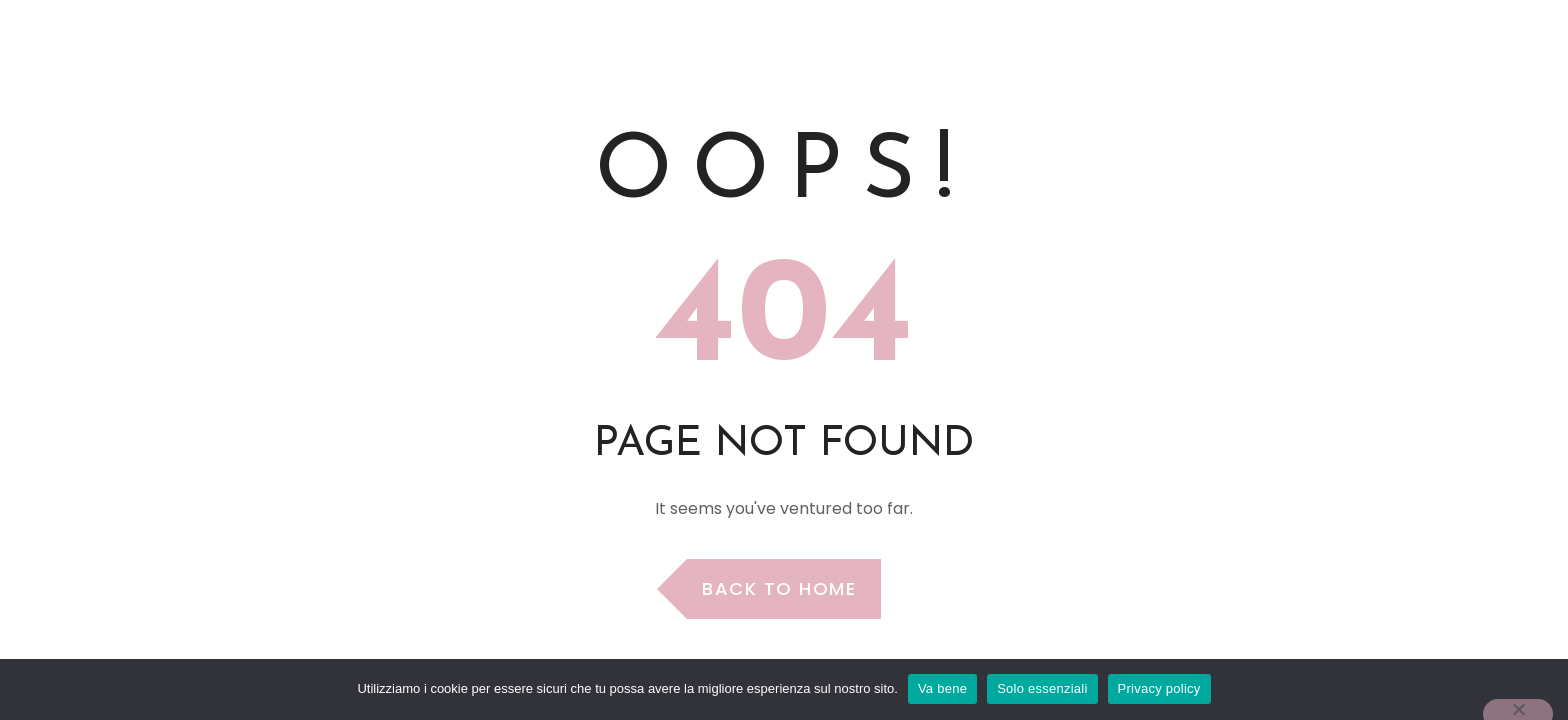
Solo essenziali (1042, 688)
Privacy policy (1159, 688)
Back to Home (779, 588)
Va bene (942, 688)
